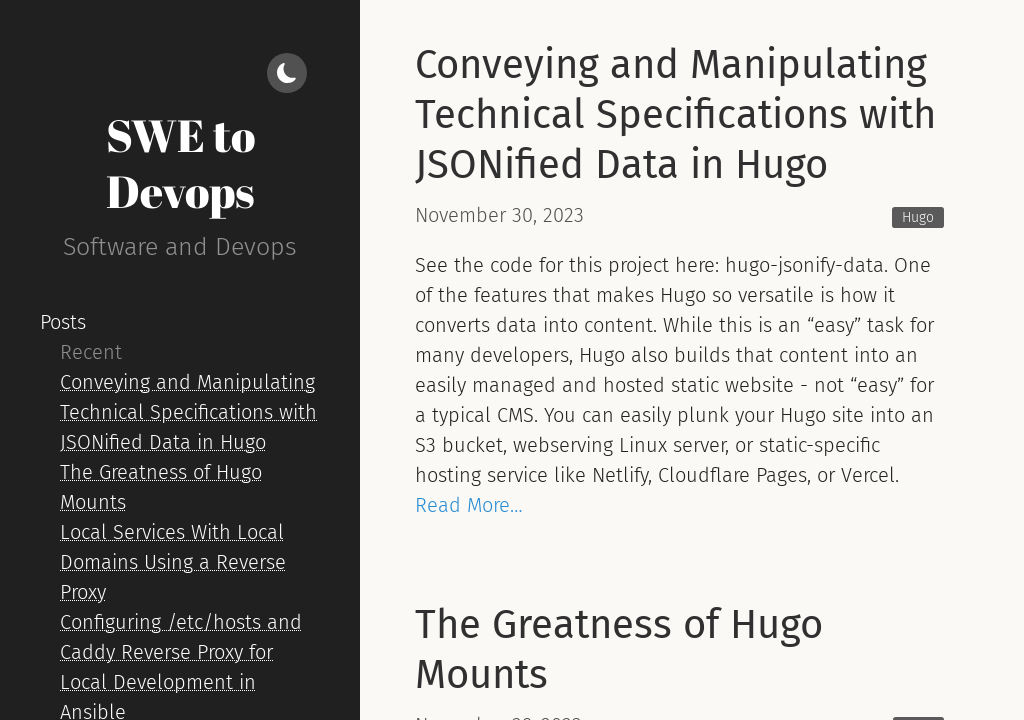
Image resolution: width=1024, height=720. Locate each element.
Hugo (918, 217)
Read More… (469, 505)
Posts (63, 322)
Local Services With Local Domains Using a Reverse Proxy (173, 562)
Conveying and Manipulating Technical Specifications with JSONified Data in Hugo (188, 412)
